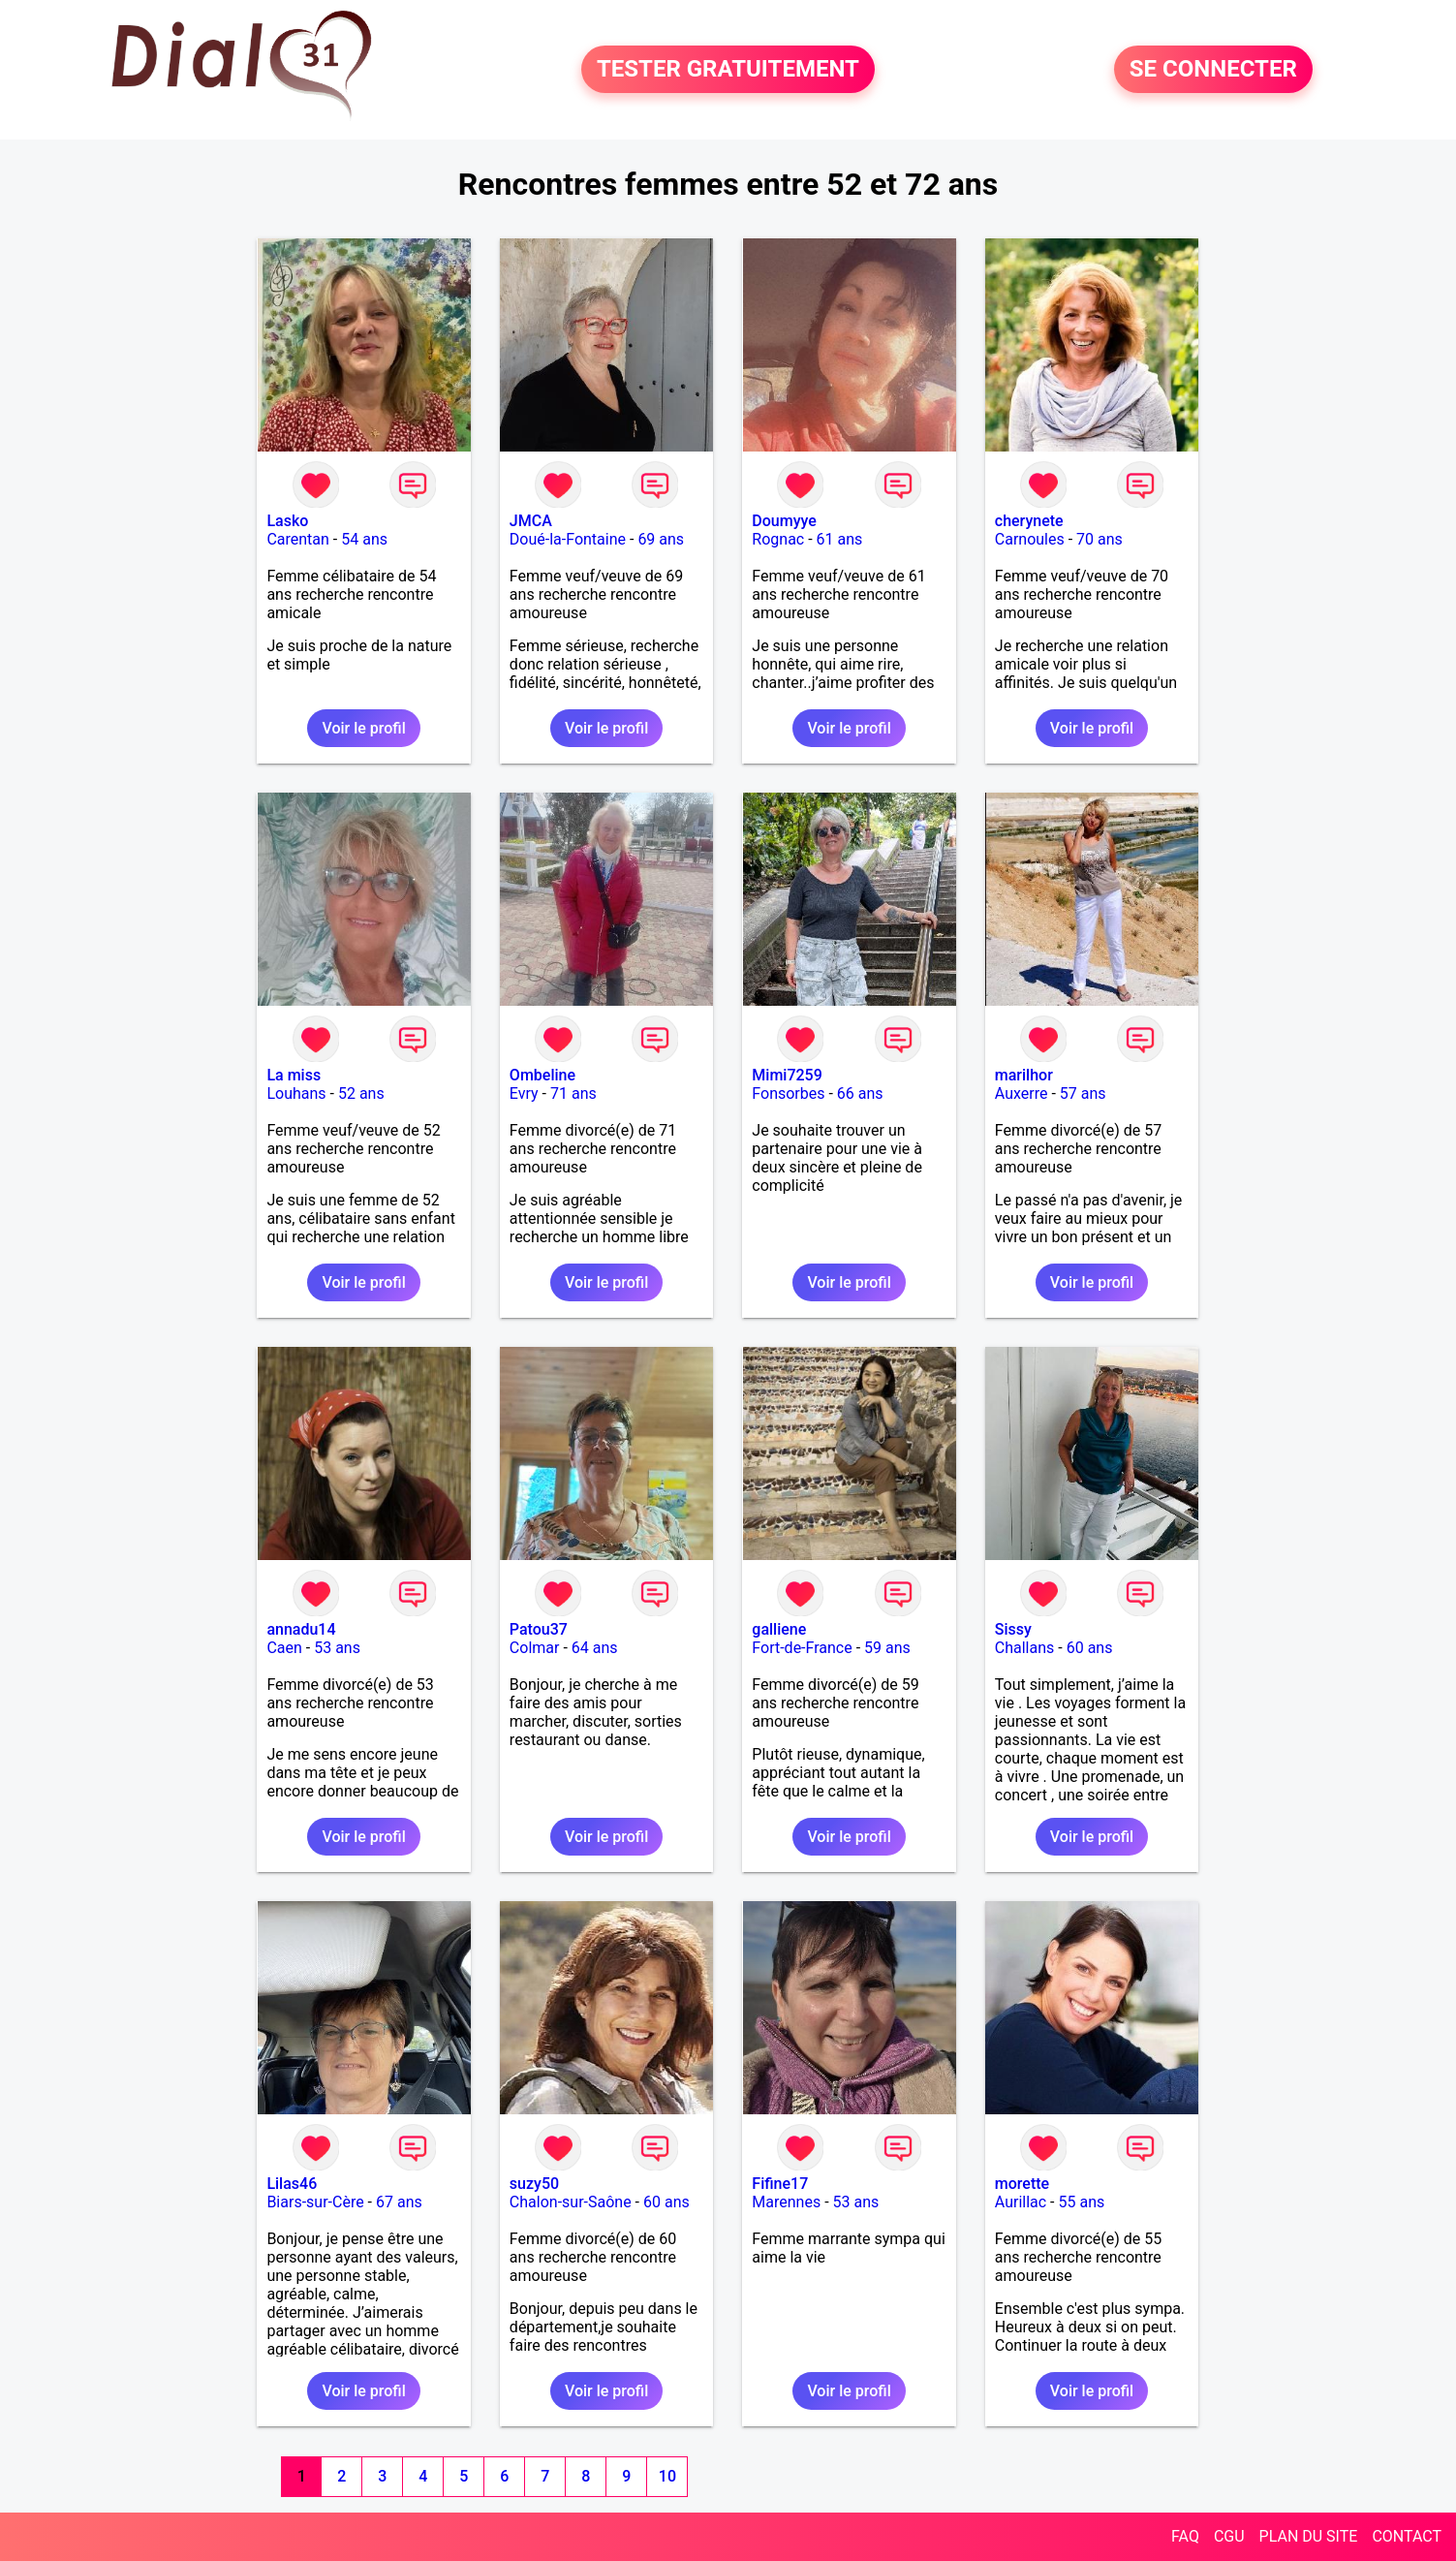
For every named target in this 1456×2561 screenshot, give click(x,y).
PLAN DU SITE (1308, 2536)
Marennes (786, 2202)
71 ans (573, 1093)
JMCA (531, 521)
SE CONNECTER (1213, 69)
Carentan (297, 539)
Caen (283, 1648)
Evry (524, 1093)
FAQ (1185, 2536)
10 (667, 2476)
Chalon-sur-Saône (571, 2202)
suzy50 (534, 2183)
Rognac (778, 539)
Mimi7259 (786, 1075)
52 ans (361, 1093)
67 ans (399, 2202)
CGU (1229, 2536)
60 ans (1090, 1648)
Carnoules (1030, 539)
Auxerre (1021, 1093)
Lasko (287, 521)
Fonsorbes (788, 1093)
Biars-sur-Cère (314, 2202)
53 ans (337, 1648)
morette (1022, 2183)
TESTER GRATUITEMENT (728, 69)
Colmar (535, 1648)
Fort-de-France (802, 1648)
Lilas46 (291, 2183)
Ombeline (542, 1075)
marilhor (1024, 1075)
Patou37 (539, 1629)
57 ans (1083, 1093)
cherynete (1029, 521)
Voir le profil (363, 728)
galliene (779, 1629)
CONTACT (1406, 2536)
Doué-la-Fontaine (568, 539)
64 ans (595, 1648)
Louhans (295, 1093)
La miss (293, 1075)
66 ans (860, 1093)
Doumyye (784, 521)
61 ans (840, 539)
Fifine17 (780, 2183)
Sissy (1013, 1629)
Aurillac (1020, 2202)
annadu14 (300, 1629)
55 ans (1082, 2202)
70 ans (1099, 539)
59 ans (887, 1648)
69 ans (660, 539)
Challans (1025, 1648)
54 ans (364, 539)
